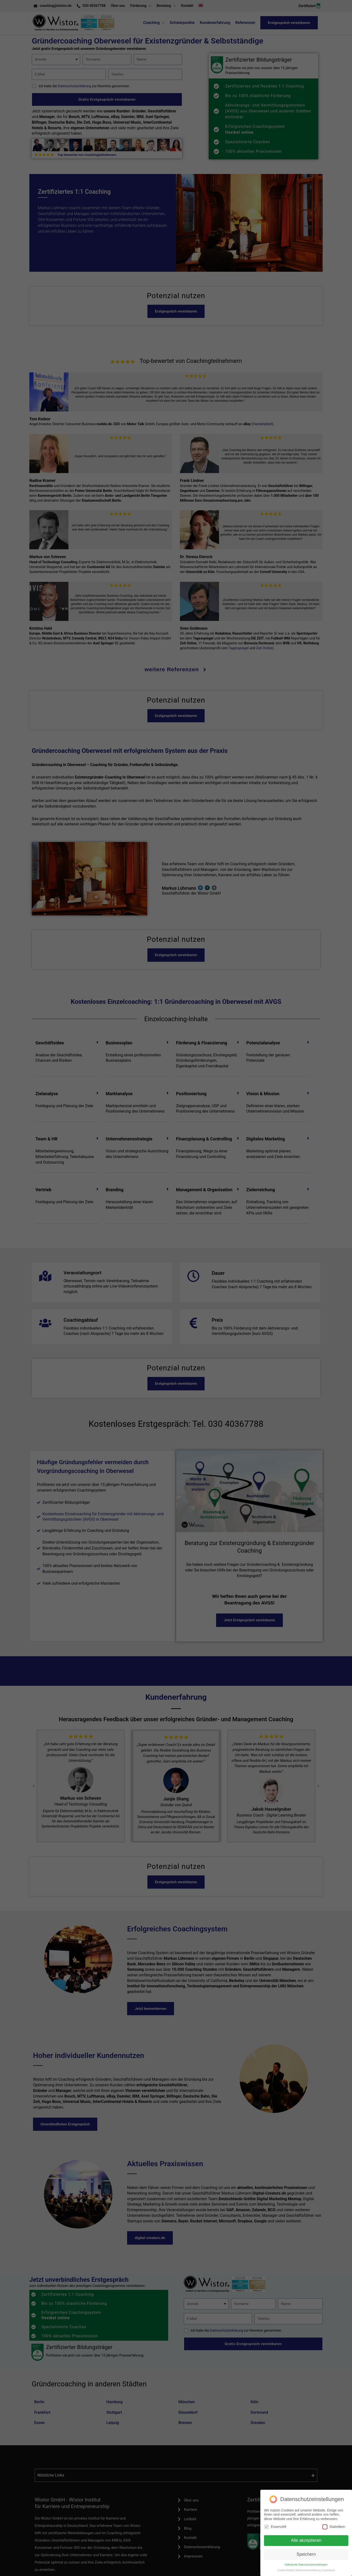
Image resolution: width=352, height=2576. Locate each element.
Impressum (328, 2570)
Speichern (306, 2554)
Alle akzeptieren (306, 2540)
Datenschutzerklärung (308, 2570)
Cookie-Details (285, 2570)
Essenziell (275, 2526)
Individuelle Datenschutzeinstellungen (306, 2564)
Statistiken (333, 2526)
